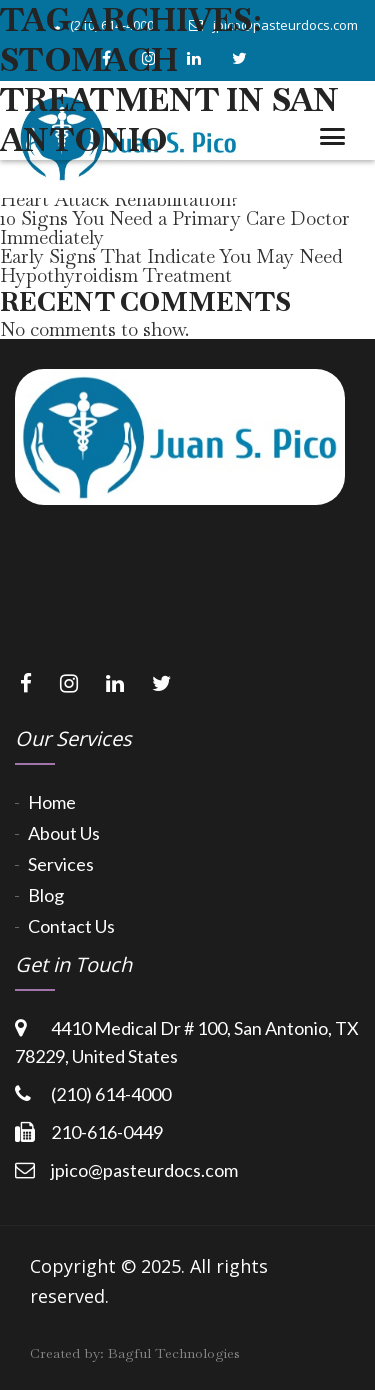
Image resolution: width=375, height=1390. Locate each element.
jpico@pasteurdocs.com (144, 1170)
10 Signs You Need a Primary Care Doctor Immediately (175, 228)
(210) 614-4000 (111, 1094)
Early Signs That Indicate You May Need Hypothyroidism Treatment (171, 266)
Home (52, 802)
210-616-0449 (107, 1132)
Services (61, 864)
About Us (64, 833)
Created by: (135, 1353)
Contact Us (71, 926)
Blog (46, 895)
